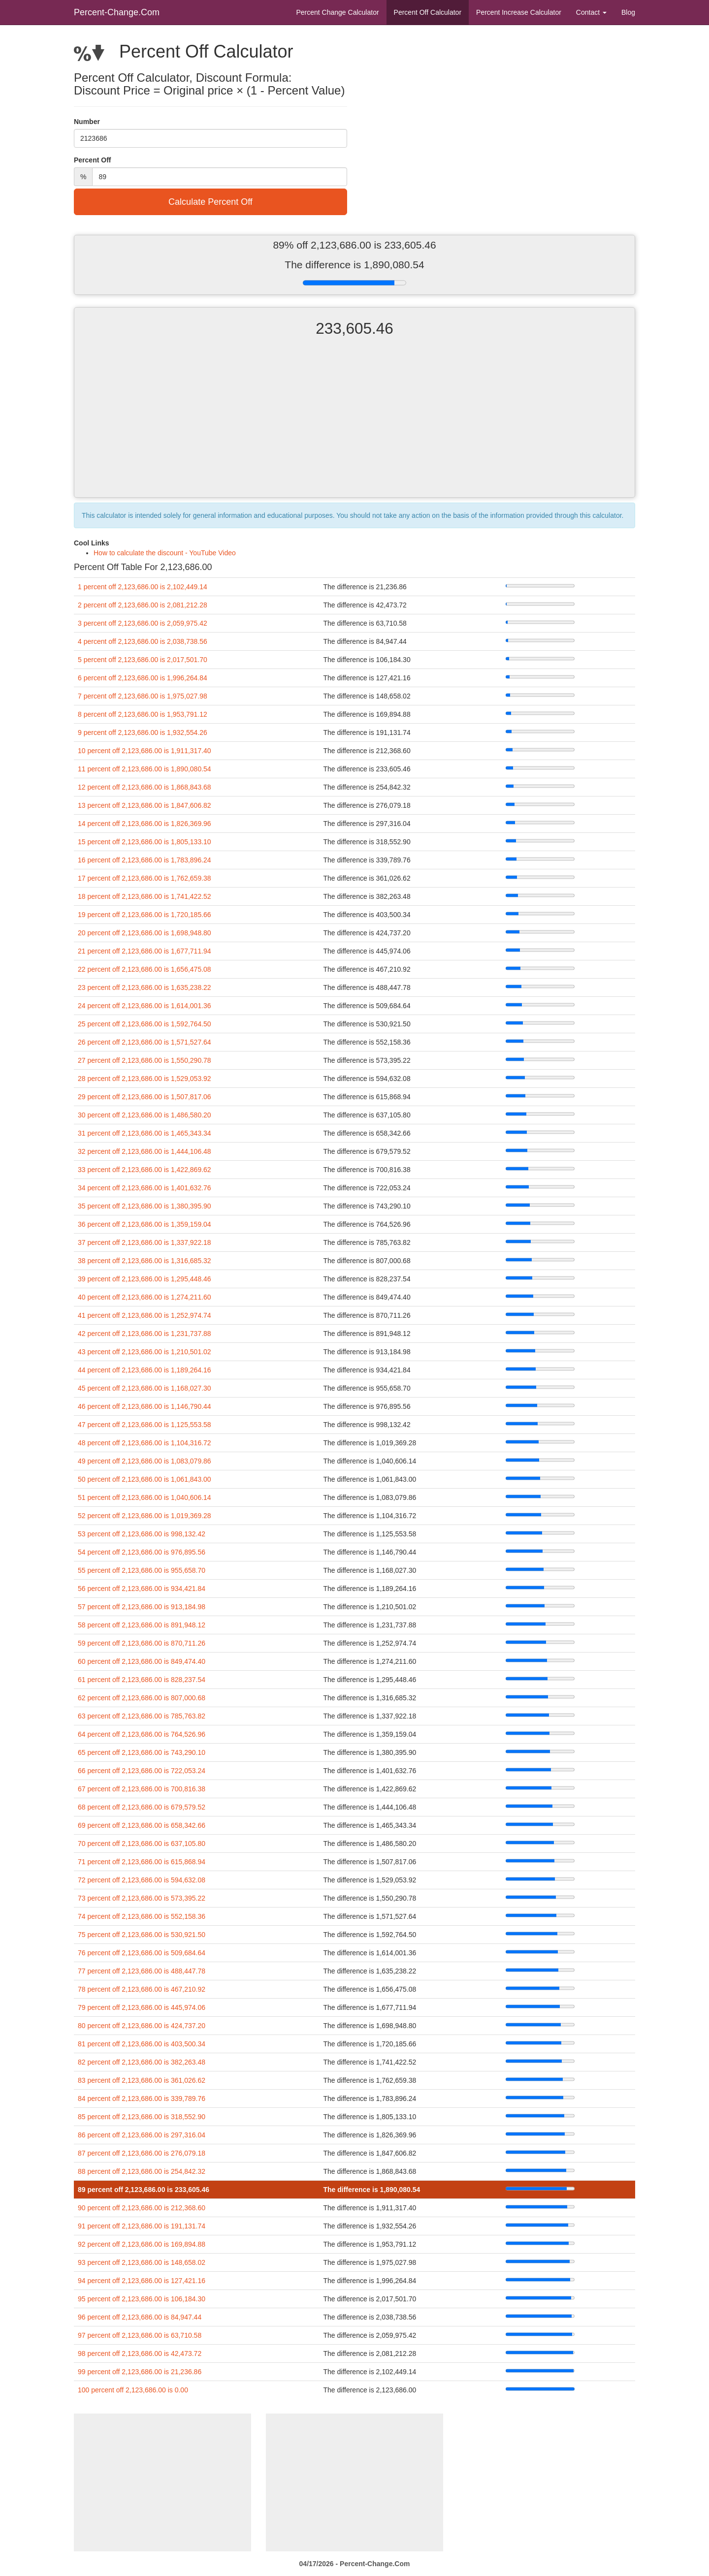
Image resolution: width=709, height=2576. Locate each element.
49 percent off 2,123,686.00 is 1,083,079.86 (144, 1461)
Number (87, 122)
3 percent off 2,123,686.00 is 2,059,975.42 (142, 623)
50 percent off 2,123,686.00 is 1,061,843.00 (144, 1479)
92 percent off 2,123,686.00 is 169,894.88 (141, 2244)
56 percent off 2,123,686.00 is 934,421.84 (141, 1588)
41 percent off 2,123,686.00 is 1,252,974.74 (144, 1315)
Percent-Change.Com (117, 12)
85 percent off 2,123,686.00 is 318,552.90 (141, 2117)
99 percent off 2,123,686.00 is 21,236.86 (139, 2372)
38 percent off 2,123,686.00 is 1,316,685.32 (144, 1261)
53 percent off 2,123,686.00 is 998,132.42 (141, 1534)
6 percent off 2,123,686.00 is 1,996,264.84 (142, 678)
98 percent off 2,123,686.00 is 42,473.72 (139, 2353)
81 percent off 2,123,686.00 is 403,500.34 (141, 2044)
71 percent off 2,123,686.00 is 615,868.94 (141, 1862)
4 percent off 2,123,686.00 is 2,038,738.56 (142, 641)
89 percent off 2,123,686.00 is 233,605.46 (143, 2190)
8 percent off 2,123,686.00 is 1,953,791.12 (142, 714)
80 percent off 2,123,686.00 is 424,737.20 (141, 2026)
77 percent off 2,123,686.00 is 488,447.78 (141, 1971)
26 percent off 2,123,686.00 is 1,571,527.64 (144, 1042)
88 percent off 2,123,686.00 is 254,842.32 (141, 2171)
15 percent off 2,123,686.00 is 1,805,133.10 (144, 842)
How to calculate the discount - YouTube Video (165, 553)
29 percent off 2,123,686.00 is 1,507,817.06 (144, 1097)
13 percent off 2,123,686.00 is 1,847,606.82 (144, 805)
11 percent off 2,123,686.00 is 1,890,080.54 (144, 769)
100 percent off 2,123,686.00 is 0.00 (133, 2390)
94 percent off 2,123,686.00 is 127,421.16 (141, 2281)
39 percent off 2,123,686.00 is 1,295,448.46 (144, 1279)
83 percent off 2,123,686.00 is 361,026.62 (141, 2080)
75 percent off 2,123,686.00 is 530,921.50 (141, 1935)
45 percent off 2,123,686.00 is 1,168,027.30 (144, 1388)
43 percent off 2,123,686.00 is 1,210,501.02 (144, 1352)
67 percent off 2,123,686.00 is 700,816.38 (141, 1789)
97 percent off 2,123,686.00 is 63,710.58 (139, 2335)
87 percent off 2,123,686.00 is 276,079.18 (141, 2153)
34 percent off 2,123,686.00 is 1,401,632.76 (144, 1188)
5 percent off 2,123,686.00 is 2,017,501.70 (142, 660)
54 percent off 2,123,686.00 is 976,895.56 (141, 1552)
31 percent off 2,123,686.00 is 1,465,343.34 (144, 1133)
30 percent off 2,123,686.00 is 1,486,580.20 (144, 1115)
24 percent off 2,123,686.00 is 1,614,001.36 (144, 1006)
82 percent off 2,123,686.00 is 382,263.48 (141, 2062)
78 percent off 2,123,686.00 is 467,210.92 (141, 1989)
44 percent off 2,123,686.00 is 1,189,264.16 (144, 1370)
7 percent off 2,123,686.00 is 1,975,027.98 (142, 696)
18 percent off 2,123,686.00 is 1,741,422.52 (144, 896)
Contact (591, 12)
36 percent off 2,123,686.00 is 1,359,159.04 (144, 1224)
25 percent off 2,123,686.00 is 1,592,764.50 (144, 1024)
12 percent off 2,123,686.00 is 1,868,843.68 (144, 787)
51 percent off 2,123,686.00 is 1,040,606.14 (144, 1497)
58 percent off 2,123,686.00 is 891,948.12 (141, 1625)
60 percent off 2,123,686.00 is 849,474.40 (141, 1661)
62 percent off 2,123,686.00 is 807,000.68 (141, 1698)
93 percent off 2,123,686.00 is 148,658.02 (141, 2262)
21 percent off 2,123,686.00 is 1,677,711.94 (144, 951)
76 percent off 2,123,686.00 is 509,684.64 (141, 1953)
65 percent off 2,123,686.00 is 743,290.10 (141, 1752)
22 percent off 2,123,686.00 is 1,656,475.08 (144, 969)
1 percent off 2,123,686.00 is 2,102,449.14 (142, 587)
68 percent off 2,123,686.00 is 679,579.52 (141, 1807)
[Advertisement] (354, 426)
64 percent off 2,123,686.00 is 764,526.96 (141, 1734)
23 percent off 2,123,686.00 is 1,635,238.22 (144, 987)
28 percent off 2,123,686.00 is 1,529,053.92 (144, 1078)
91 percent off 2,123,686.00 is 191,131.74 (141, 2226)
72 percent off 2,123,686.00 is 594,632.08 (141, 1880)
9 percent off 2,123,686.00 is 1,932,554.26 (142, 732)
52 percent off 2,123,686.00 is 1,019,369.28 (144, 1516)
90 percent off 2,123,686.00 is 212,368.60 (141, 2208)
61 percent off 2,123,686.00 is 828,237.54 (141, 1680)
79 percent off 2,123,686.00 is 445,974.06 (141, 2007)
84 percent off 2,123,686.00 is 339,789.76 (141, 2098)
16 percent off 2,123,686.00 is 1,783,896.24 (144, 860)
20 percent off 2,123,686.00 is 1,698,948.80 (144, 933)
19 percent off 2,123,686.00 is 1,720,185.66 (144, 915)
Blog (628, 12)
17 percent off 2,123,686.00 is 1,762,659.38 (144, 878)
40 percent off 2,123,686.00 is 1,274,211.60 (144, 1297)
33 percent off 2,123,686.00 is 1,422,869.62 (144, 1170)
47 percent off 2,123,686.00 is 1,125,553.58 (144, 1425)
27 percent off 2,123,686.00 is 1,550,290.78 (144, 1060)
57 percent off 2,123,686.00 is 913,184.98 (141, 1607)
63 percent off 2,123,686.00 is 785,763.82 (141, 1716)
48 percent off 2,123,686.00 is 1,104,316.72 (144, 1443)
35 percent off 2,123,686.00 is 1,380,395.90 (144, 1206)
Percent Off (427, 12)
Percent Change (337, 12)
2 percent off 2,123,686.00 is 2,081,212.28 (142, 605)
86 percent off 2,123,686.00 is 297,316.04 (141, 2135)
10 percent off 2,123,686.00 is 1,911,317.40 (144, 751)
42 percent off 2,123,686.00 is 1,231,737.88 (144, 1333)
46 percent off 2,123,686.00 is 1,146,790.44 (144, 1406)
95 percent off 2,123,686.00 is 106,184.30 (141, 2299)
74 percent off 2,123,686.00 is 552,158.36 (141, 1916)
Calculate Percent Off (210, 202)
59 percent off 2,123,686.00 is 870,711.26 (141, 1643)
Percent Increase (518, 12)
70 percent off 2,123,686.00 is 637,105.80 (141, 1843)
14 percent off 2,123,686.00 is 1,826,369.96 (144, 823)
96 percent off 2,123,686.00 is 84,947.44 (139, 2317)
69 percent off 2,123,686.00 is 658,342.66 (141, 1825)
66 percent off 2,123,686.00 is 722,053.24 (141, 1771)
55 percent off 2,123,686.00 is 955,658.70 (141, 1570)
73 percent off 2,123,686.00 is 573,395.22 (141, 1898)
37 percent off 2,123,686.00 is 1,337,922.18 (144, 1242)
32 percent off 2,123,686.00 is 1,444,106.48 (144, 1151)
